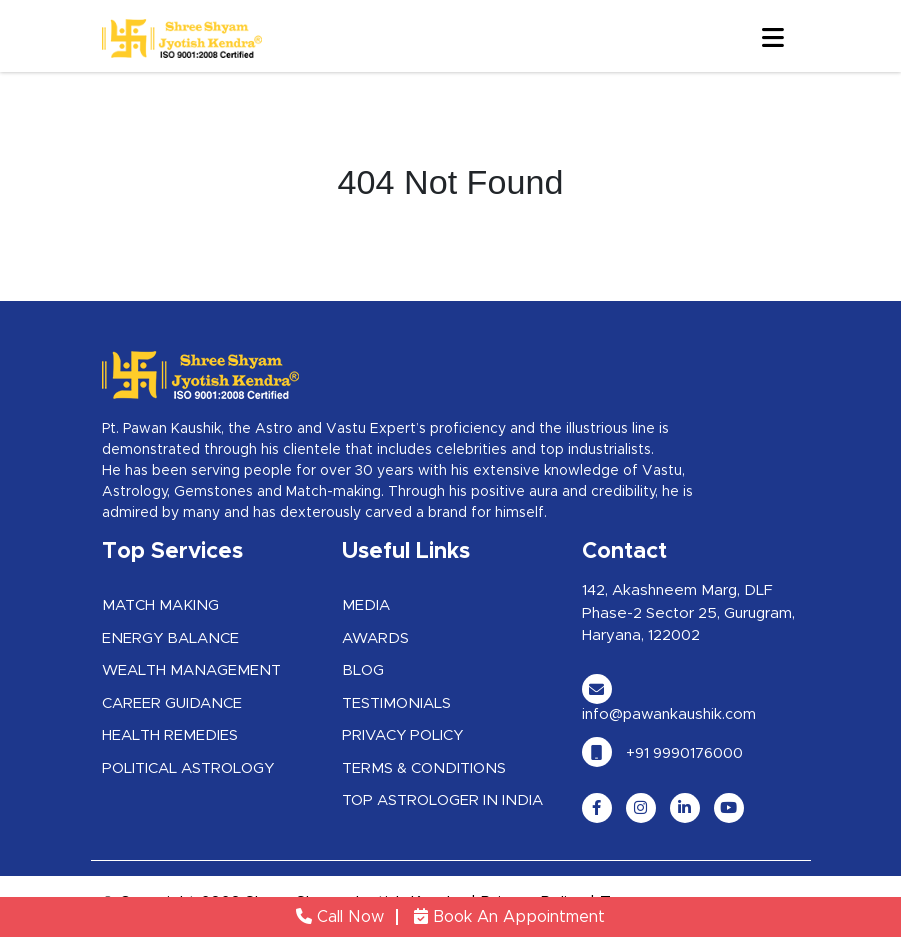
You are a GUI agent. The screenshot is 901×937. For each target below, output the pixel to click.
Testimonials (396, 703)
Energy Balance (170, 638)
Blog (363, 670)
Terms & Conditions (424, 768)
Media (366, 605)
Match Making (160, 605)
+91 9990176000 (662, 753)
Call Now (340, 917)
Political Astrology (188, 768)
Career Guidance (172, 703)
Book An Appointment (509, 917)
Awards (375, 638)
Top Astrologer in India (442, 800)
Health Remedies (170, 735)
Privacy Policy (402, 735)
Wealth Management (191, 670)
